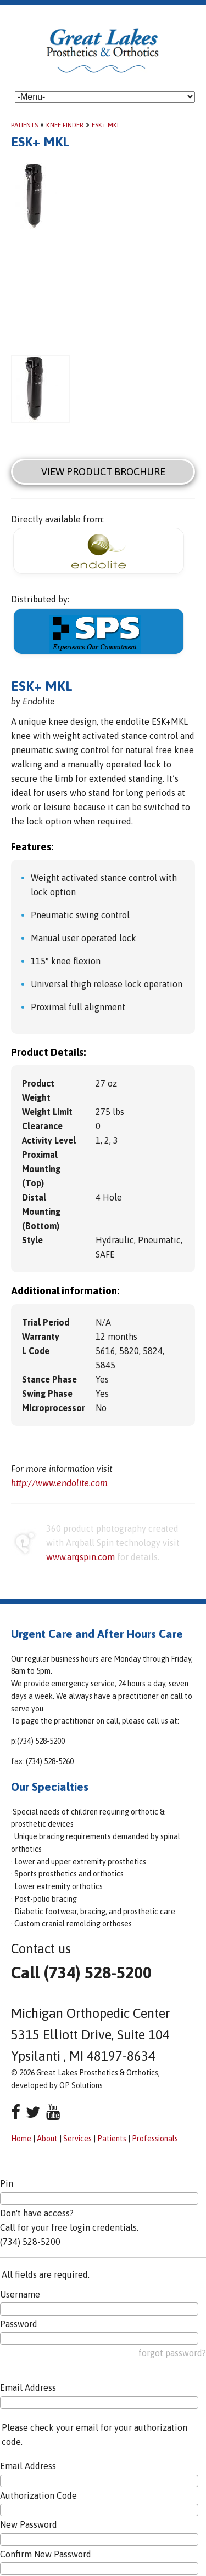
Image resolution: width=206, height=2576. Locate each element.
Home (21, 2138)
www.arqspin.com (80, 1557)
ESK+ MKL (106, 125)
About (47, 2138)
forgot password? (172, 2353)
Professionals (155, 2138)
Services (77, 2138)
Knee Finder (64, 125)
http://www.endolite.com (59, 1483)
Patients (24, 125)
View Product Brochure (103, 471)
